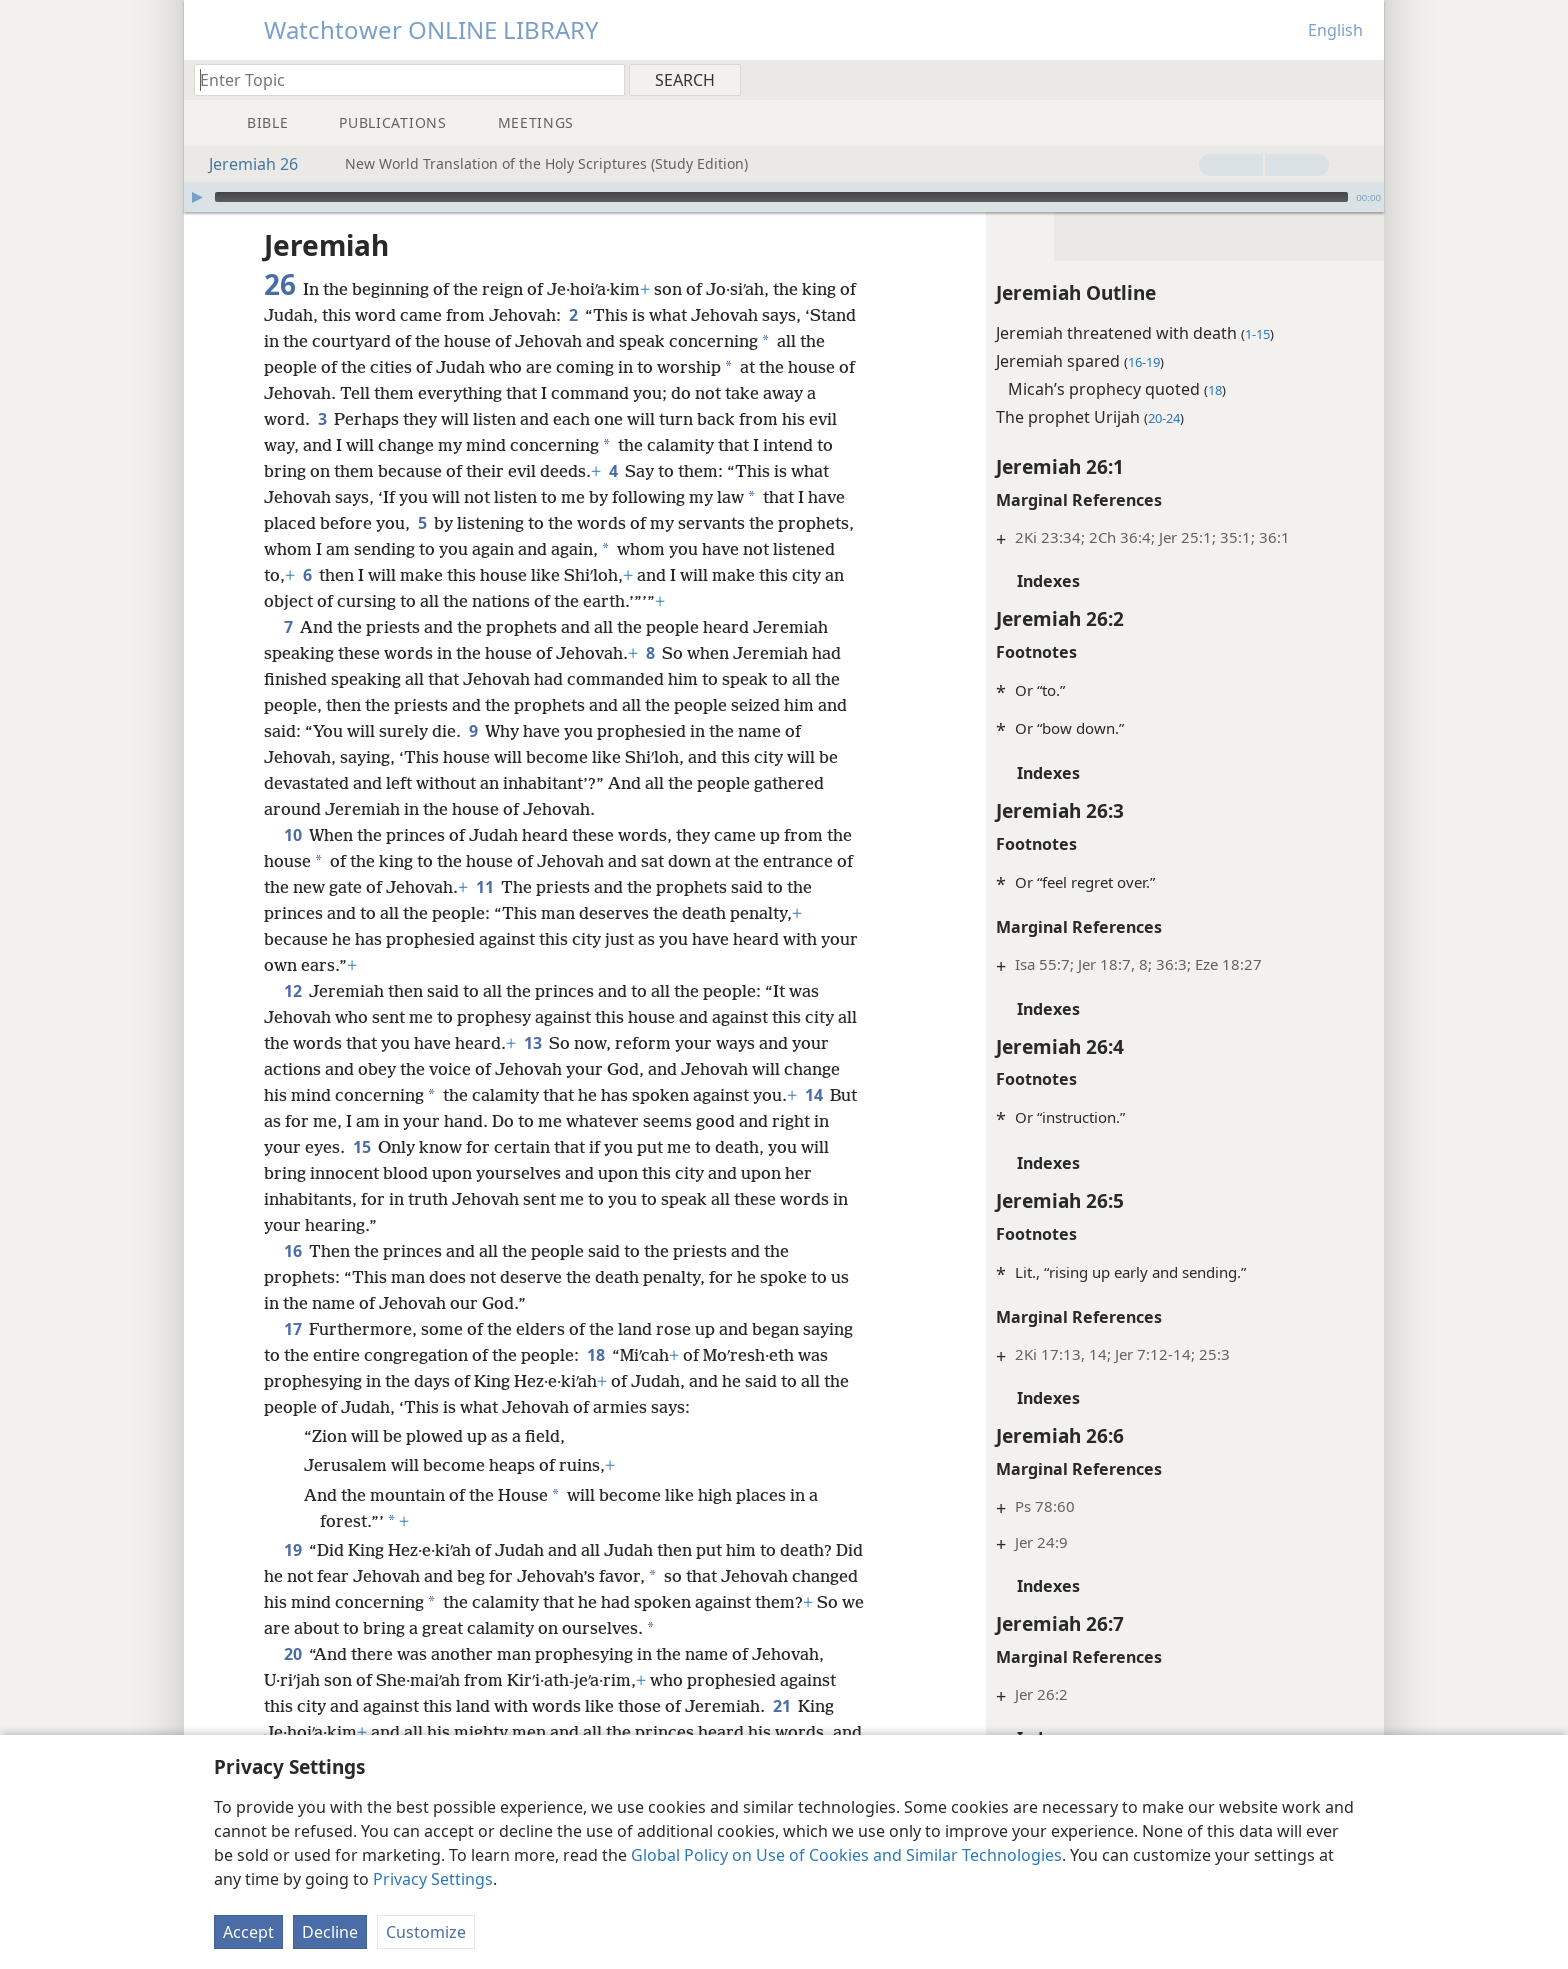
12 (292, 991)
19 (292, 1550)
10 (292, 835)
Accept (248, 1932)
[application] (784, 197)
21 (781, 1706)
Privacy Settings (433, 1879)
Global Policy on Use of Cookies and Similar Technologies (846, 1855)
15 (380, 1147)
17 (292, 1329)
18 (595, 1355)
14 (813, 1095)
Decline (330, 1932)
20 (292, 1654)
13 (555, 1043)
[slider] (781, 197)
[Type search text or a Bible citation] (400, 79)
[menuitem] (1361, 79)
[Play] (197, 197)
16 (292, 1251)
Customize (426, 1932)
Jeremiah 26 (243, 164)
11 (484, 887)
